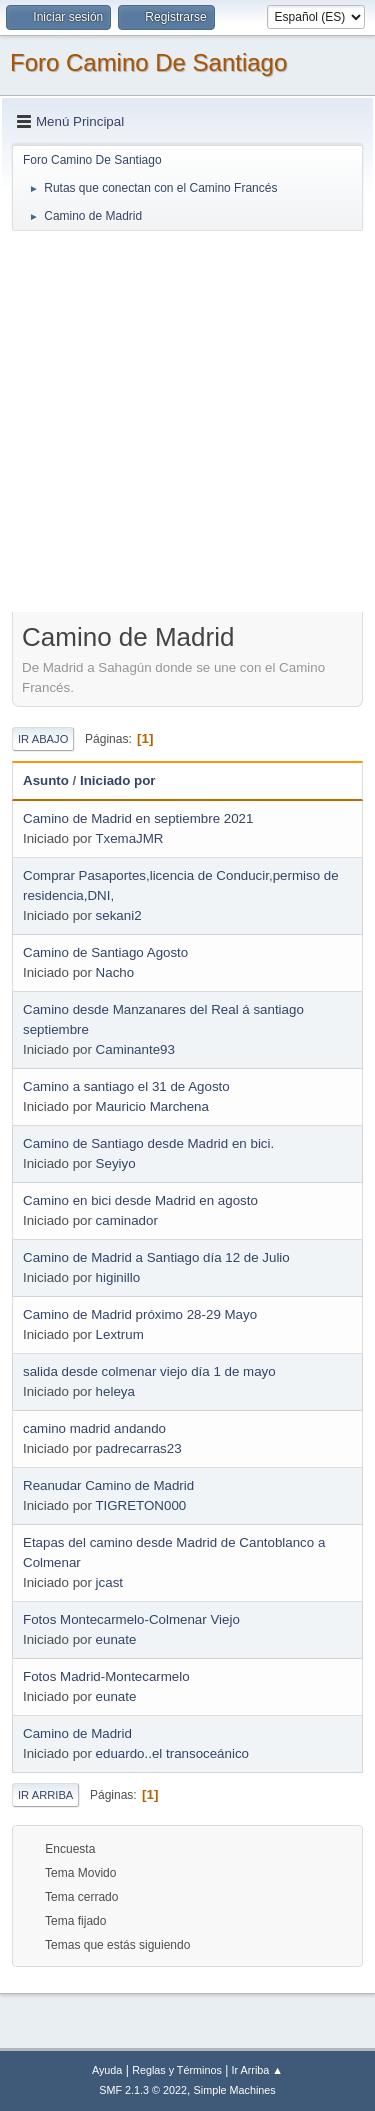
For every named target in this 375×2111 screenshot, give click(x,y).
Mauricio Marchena (152, 1106)
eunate (116, 1639)
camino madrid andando (94, 1428)
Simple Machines (235, 2090)
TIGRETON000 (140, 1505)
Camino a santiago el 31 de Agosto (126, 1086)
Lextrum (120, 1334)
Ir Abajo (43, 739)
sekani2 (119, 915)
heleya (115, 1391)
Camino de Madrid (77, 1733)
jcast (109, 1582)
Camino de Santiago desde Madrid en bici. (148, 1143)
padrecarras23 (139, 1448)
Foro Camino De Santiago (148, 62)
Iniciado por (118, 780)
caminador (127, 1220)
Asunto (46, 780)
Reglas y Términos (177, 2070)
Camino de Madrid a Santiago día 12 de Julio (156, 1257)
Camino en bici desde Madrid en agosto (140, 1200)
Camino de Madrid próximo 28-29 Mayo (140, 1314)
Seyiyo (116, 1163)
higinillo (118, 1277)
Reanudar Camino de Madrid (108, 1485)
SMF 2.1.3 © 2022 (143, 2090)
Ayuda (107, 2070)
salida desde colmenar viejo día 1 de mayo (149, 1371)
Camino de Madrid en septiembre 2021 (138, 818)
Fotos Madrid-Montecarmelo (106, 1676)
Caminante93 (135, 1049)
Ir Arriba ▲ (257, 2070)
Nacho (115, 972)
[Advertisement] (187, 420)
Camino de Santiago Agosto (105, 952)
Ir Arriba (45, 1795)
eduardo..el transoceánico (172, 1753)
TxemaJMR (129, 838)
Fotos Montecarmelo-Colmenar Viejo (131, 1619)
